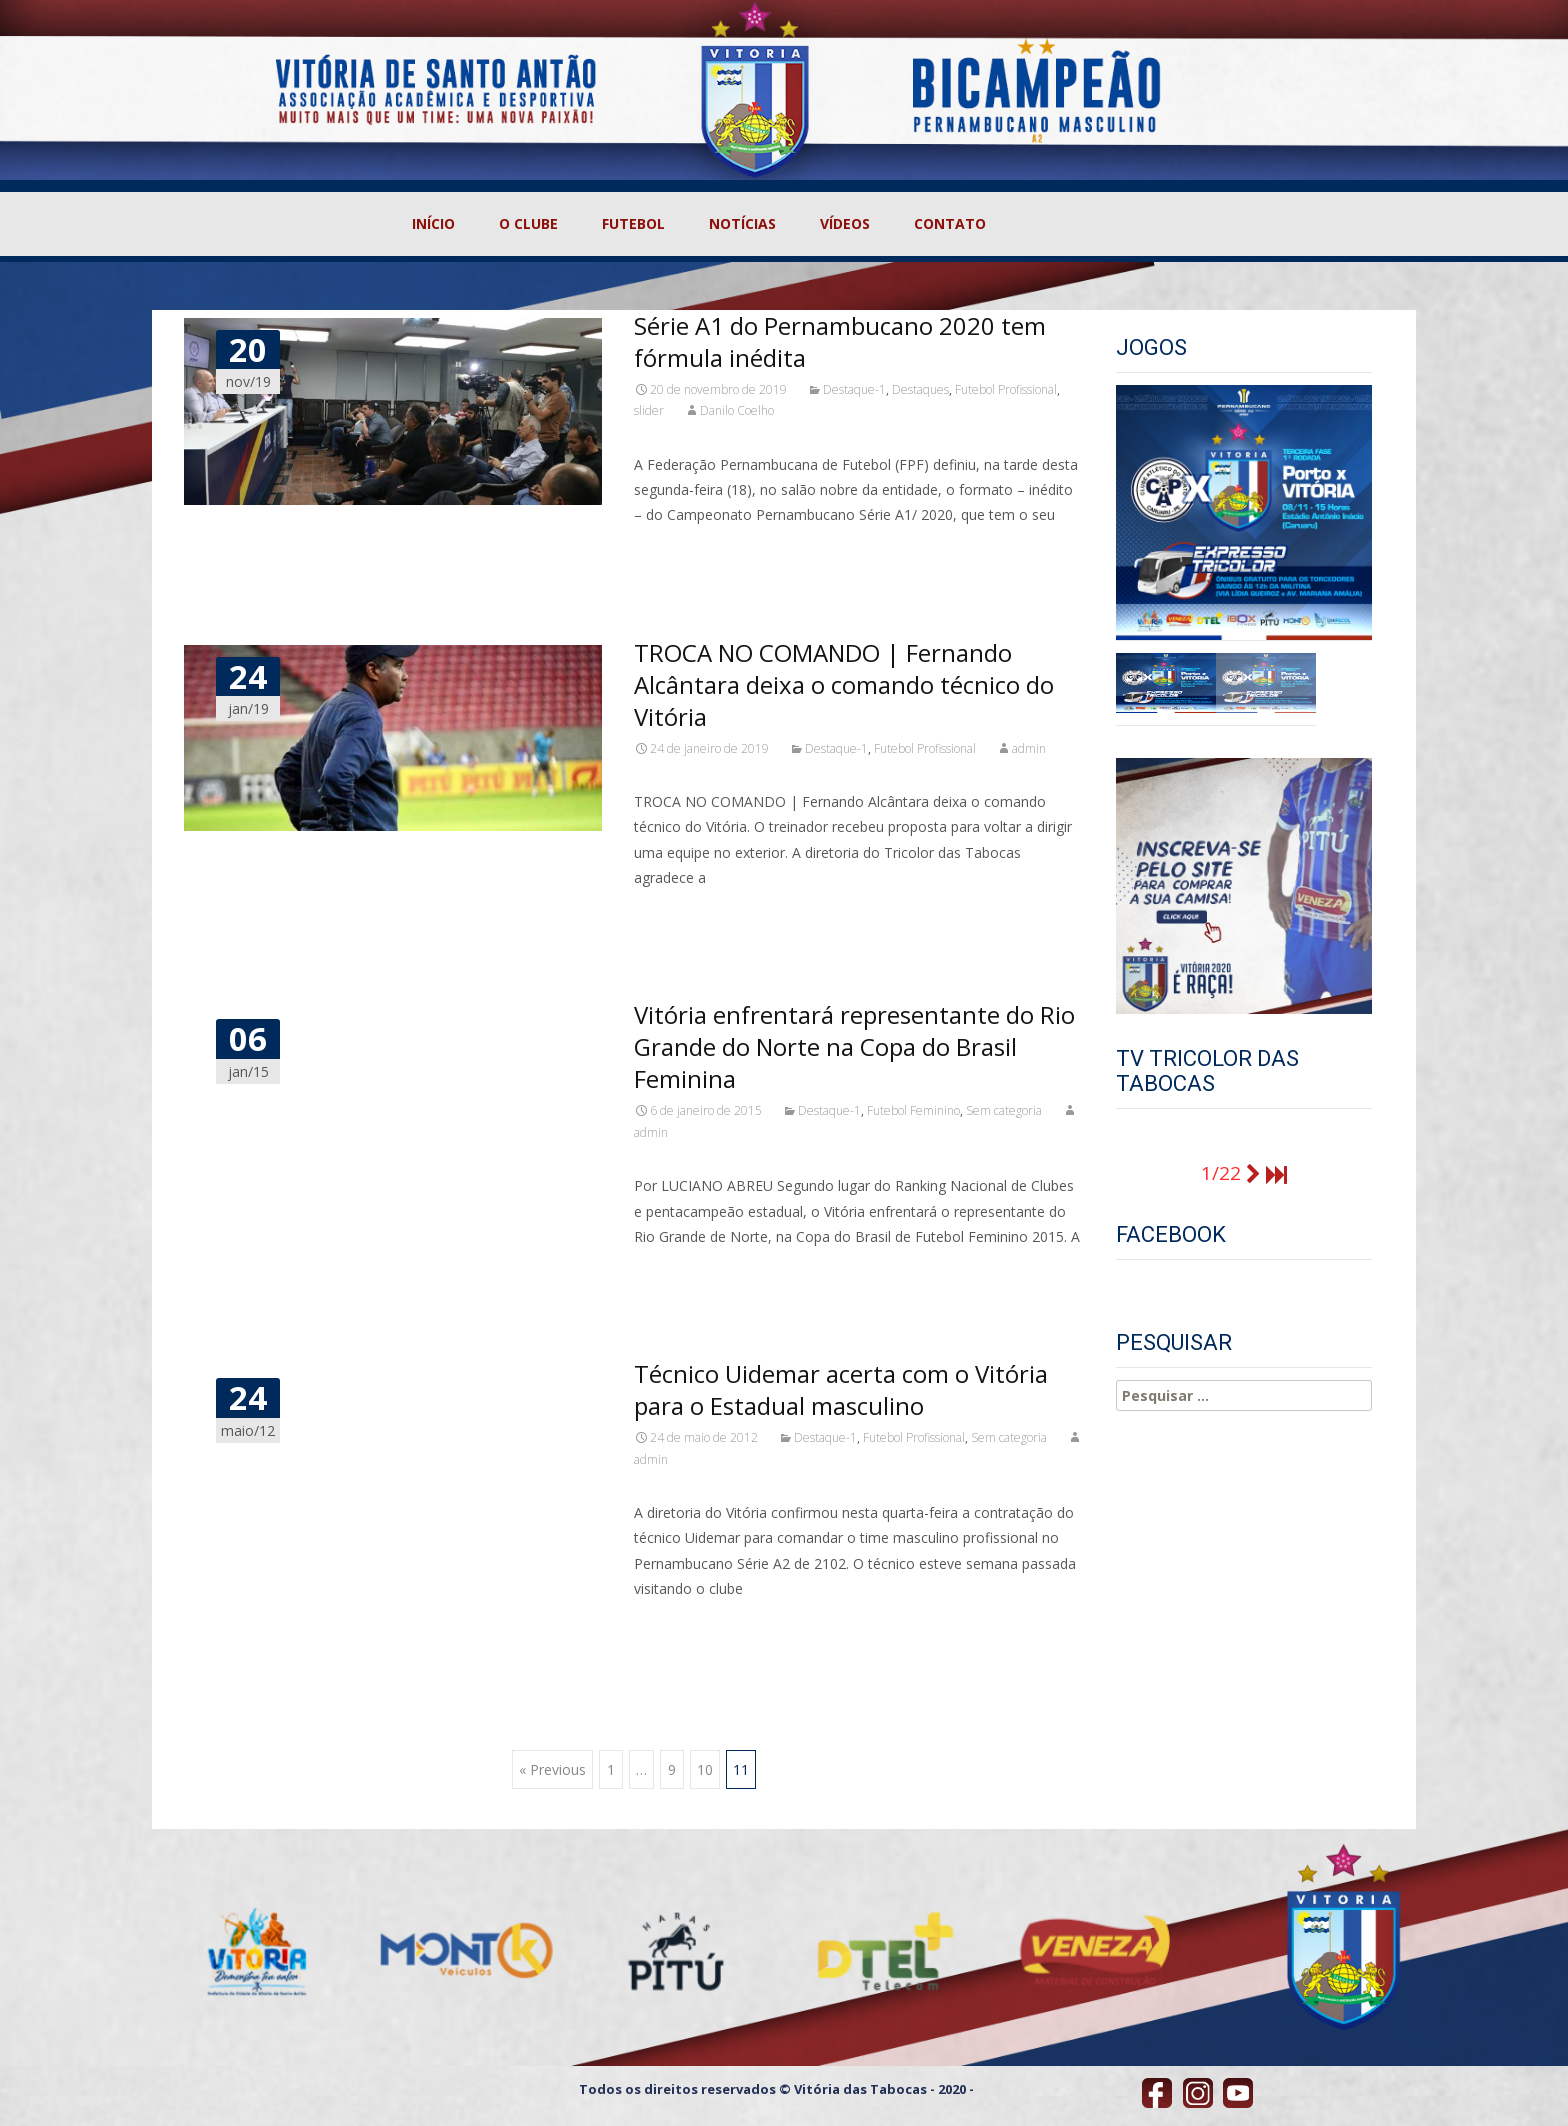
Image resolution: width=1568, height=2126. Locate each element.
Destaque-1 (854, 389)
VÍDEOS (845, 223)
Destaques (920, 389)
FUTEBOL (633, 223)
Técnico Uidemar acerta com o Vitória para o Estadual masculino (841, 1389)
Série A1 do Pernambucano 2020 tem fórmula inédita (840, 341)
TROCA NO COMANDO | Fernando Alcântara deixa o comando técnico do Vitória (844, 684)
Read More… (678, 551)
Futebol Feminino (913, 1110)
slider (649, 410)
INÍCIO (433, 223)
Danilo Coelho (737, 410)
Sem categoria (1004, 1110)
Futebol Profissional (1006, 389)
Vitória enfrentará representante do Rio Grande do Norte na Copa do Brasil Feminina (854, 1046)
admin (1029, 748)
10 (705, 1769)
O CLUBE (528, 223)
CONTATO (950, 223)
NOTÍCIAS (742, 223)
